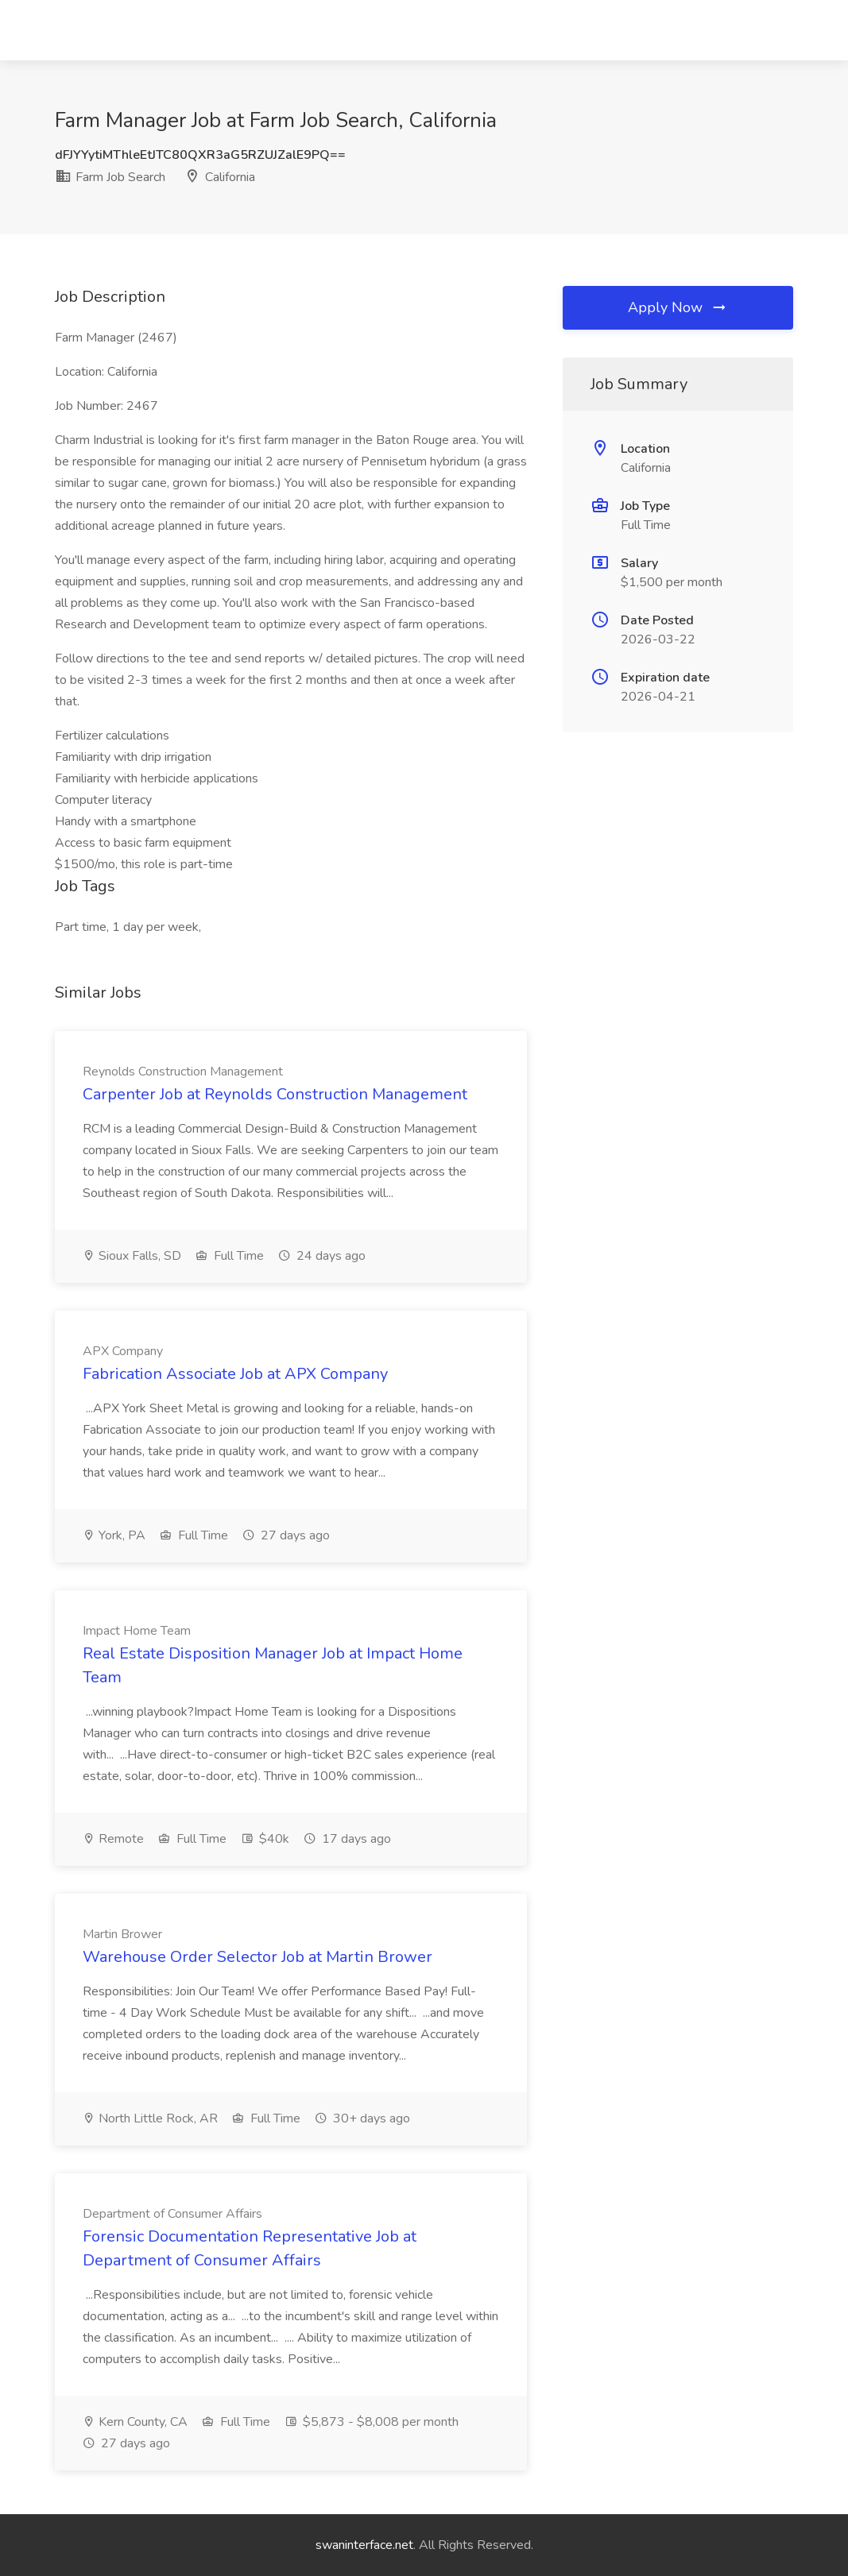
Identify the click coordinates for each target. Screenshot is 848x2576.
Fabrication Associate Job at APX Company (235, 1374)
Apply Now (678, 307)
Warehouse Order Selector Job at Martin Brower (257, 1957)
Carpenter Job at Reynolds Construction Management (275, 1094)
